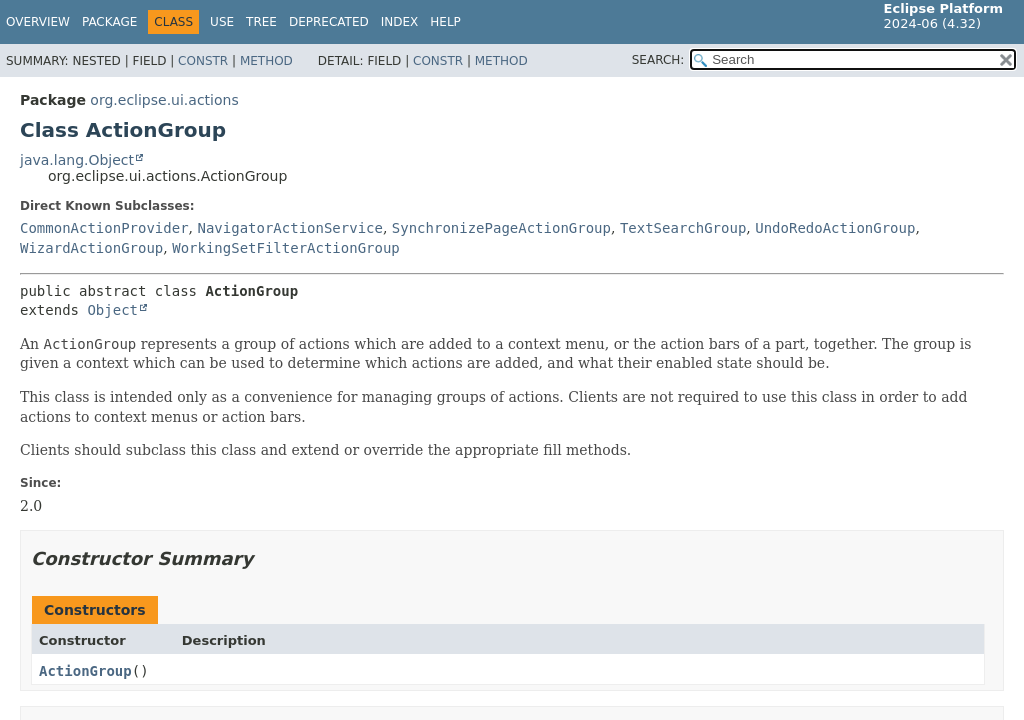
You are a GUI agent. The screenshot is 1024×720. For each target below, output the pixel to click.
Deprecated (329, 22)
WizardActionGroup (91, 248)
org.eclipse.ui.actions (164, 100)
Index (400, 22)
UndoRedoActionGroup (835, 228)
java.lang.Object (77, 160)
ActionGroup (85, 671)
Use (222, 22)
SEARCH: (658, 60)
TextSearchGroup (683, 228)
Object (112, 310)
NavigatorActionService (289, 228)
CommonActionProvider (104, 228)
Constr (203, 61)
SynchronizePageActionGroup (501, 228)
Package (109, 22)
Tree (261, 22)
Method (266, 61)
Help (445, 22)
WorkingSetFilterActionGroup (286, 248)
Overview (38, 22)
